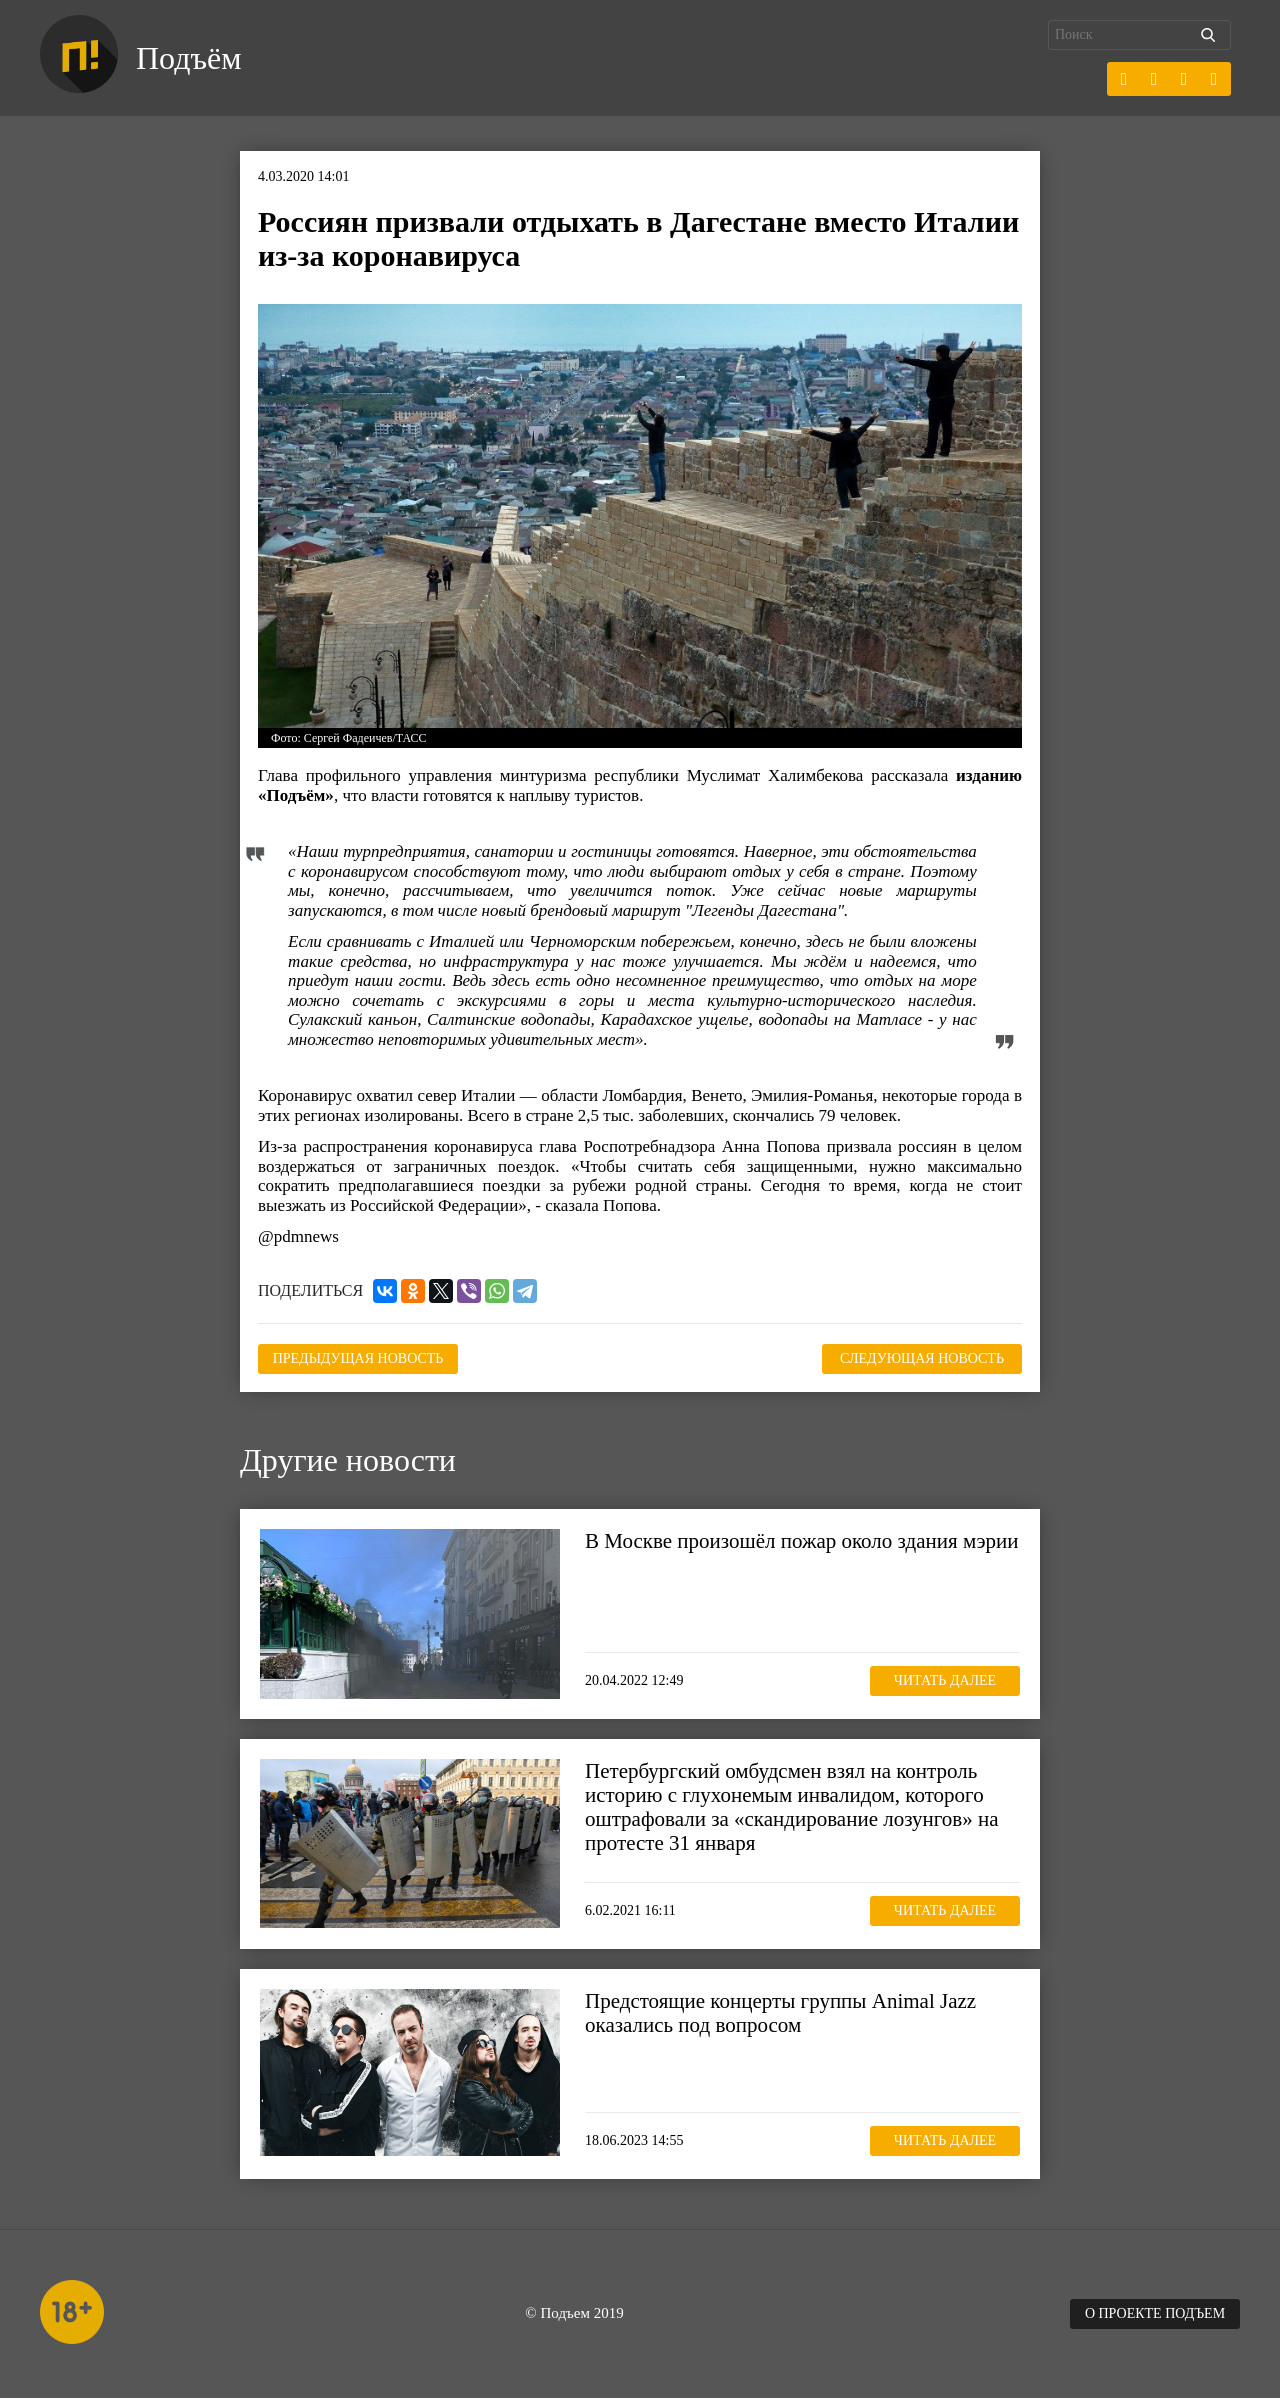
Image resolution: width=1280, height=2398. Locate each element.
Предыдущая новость (358, 1358)
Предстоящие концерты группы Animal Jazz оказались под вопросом (780, 2013)
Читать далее (945, 1680)
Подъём (188, 58)
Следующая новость (922, 1358)
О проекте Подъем (1155, 2313)
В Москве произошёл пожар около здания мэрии (801, 1541)
